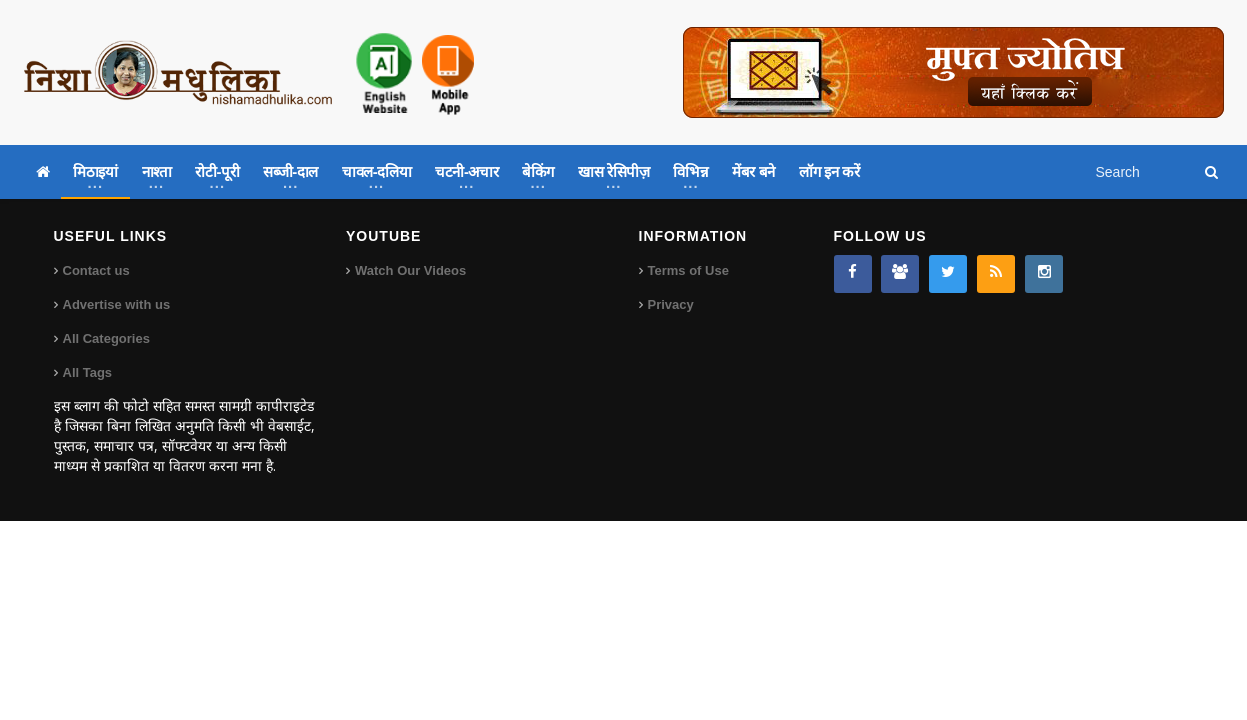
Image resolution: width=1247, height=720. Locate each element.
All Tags (88, 372)
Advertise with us (117, 304)
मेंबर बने (753, 171)
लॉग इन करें (829, 171)
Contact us (96, 270)
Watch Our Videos (410, 270)
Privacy (671, 304)
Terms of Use (688, 270)
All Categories (106, 338)
